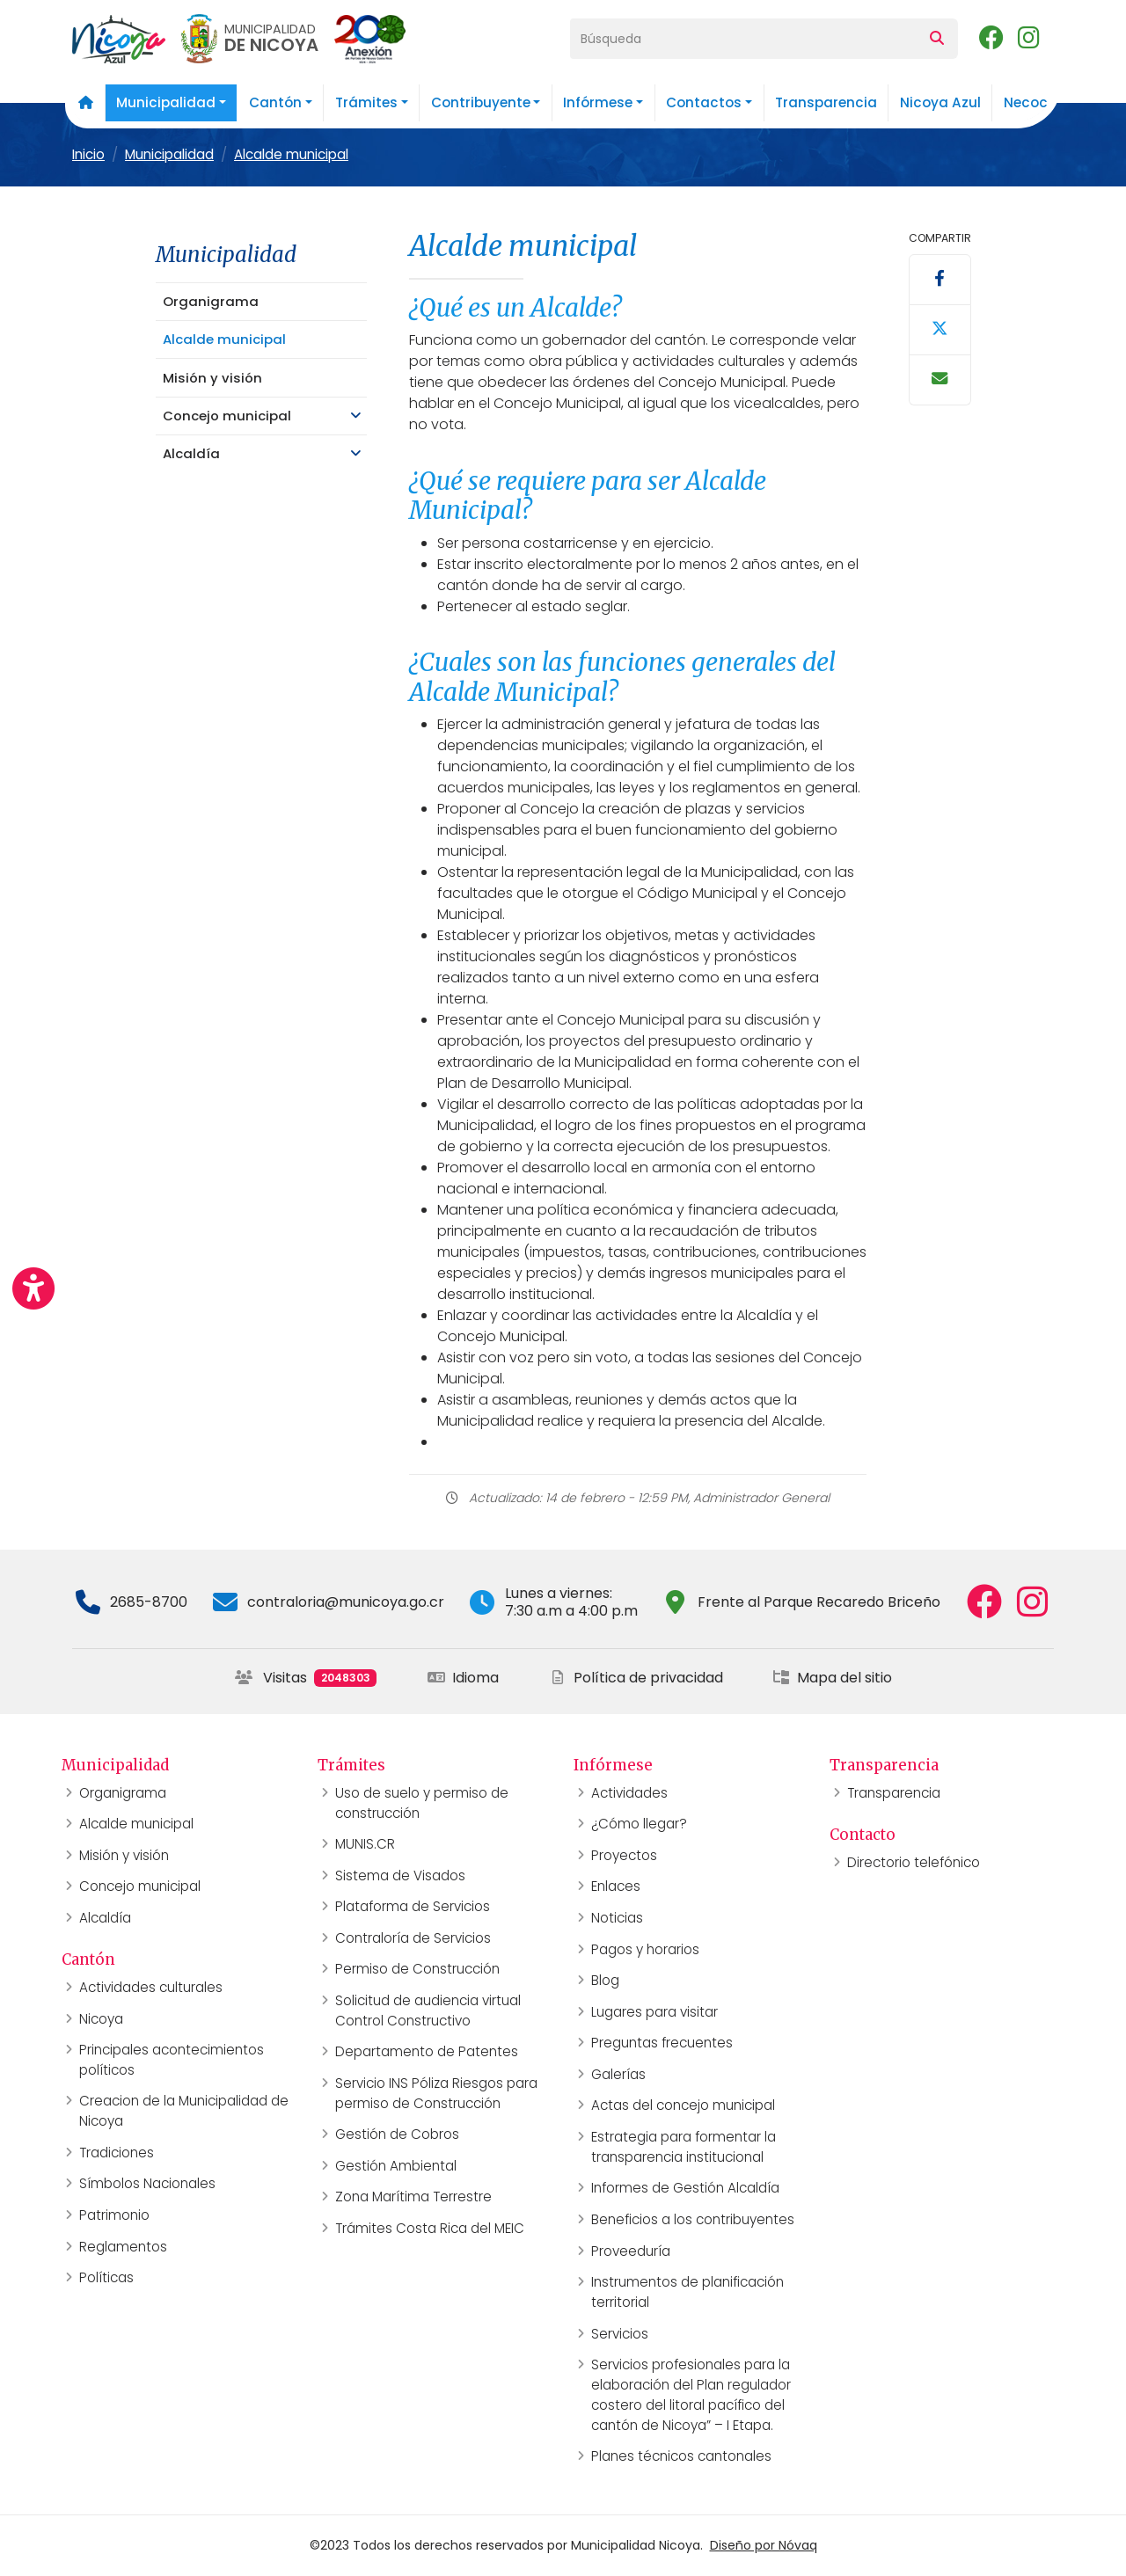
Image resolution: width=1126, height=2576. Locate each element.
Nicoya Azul (940, 102)
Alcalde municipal (291, 154)
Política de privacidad (636, 1677)
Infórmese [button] (597, 102)
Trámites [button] (366, 102)
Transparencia (826, 102)
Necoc (1026, 102)
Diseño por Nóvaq (763, 2545)
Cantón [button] (275, 102)
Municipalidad (169, 154)
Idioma (463, 1677)
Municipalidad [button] (166, 102)
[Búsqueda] (743, 38)
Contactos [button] (704, 102)
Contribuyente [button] (480, 102)
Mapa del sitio (832, 1677)
